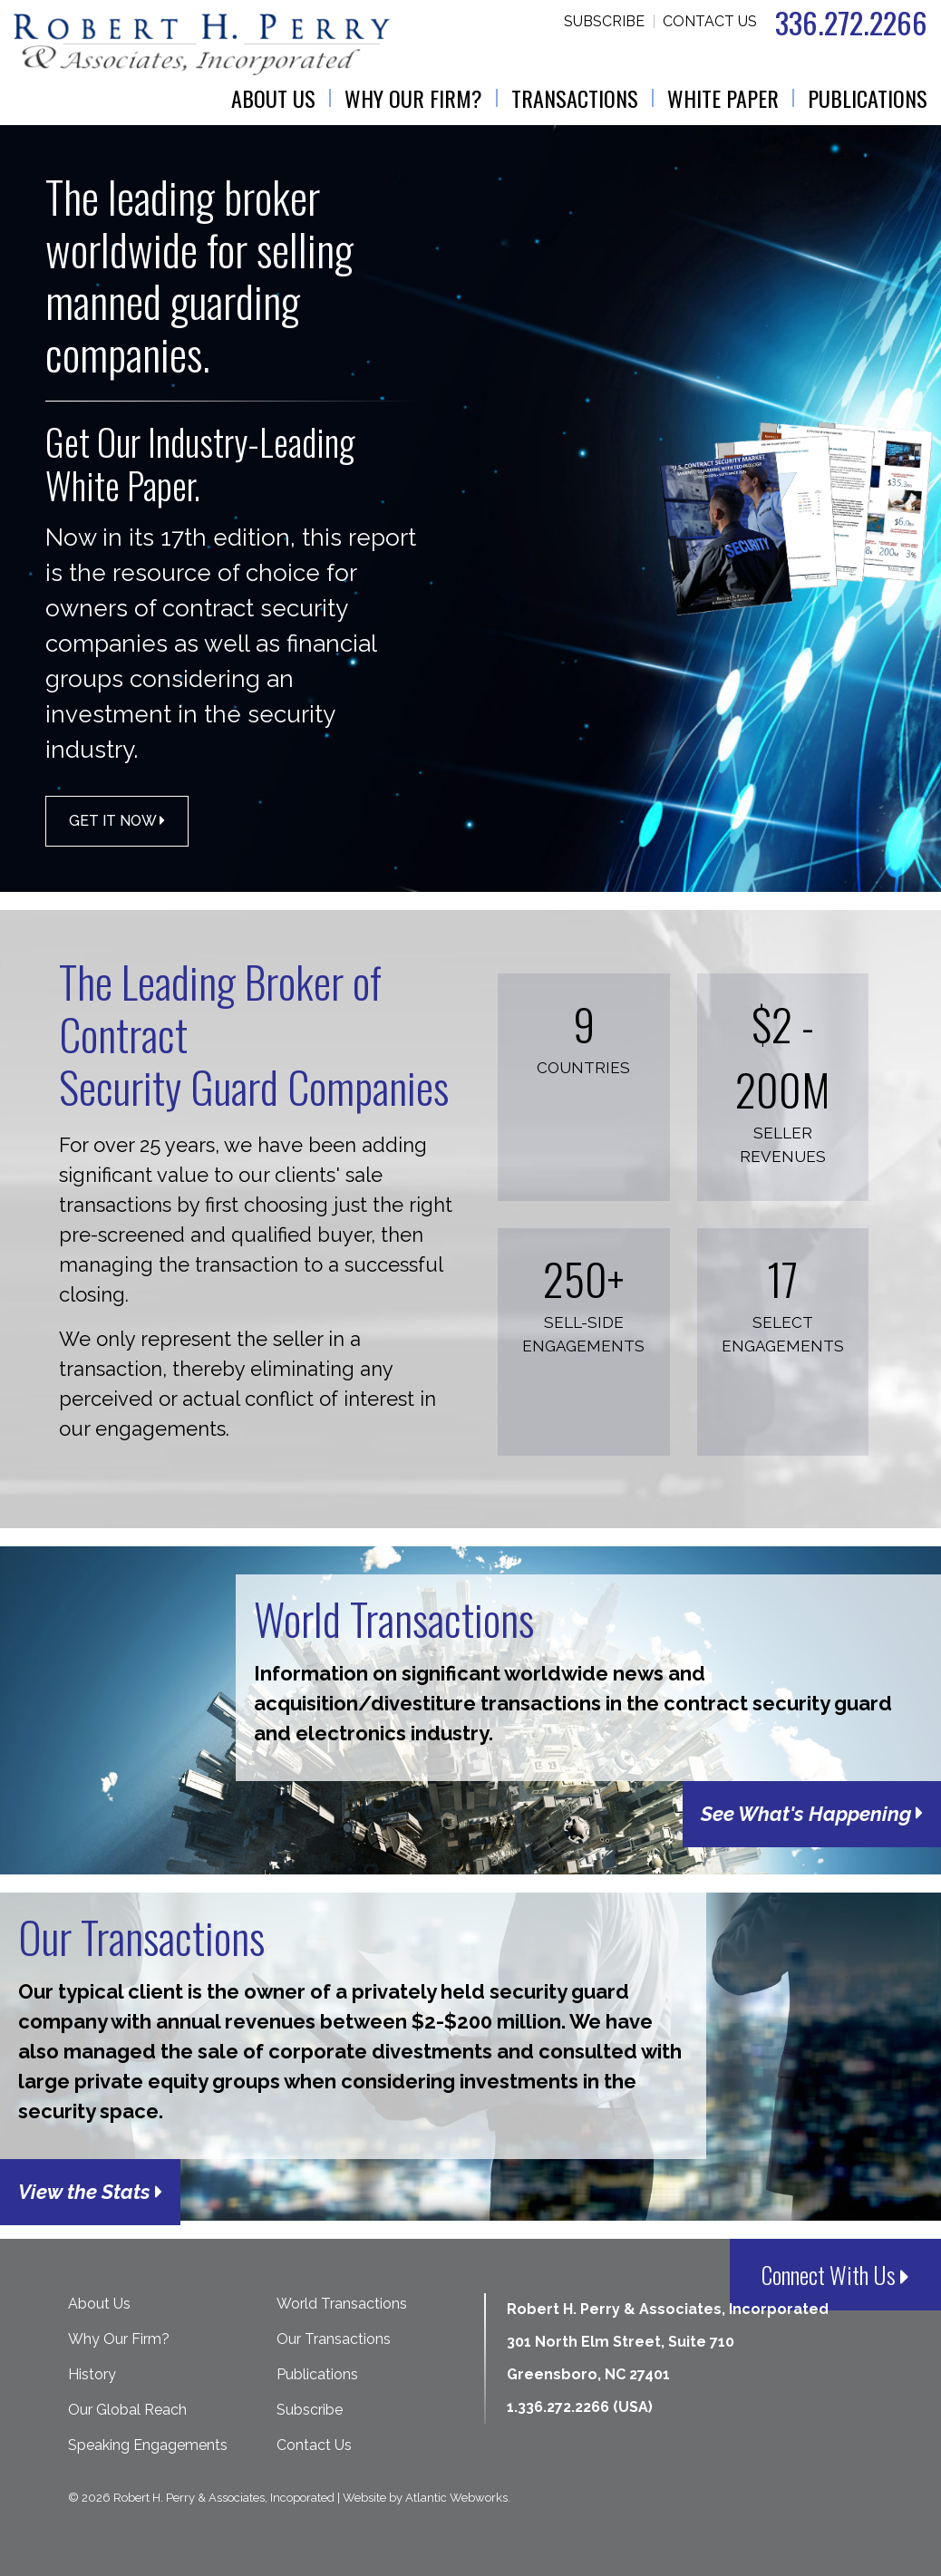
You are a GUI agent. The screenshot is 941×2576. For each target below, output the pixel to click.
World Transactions (341, 2303)
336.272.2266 (851, 22)
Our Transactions (333, 2339)
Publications (867, 98)
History (92, 2374)
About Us (273, 98)
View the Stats (90, 2191)
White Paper (723, 98)
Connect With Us (835, 2274)
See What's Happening (812, 1813)
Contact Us (710, 21)
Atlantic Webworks (456, 2497)
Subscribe (604, 21)
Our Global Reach (127, 2409)
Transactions (574, 98)
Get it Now (117, 820)
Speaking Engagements (148, 2445)
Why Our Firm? (413, 98)
